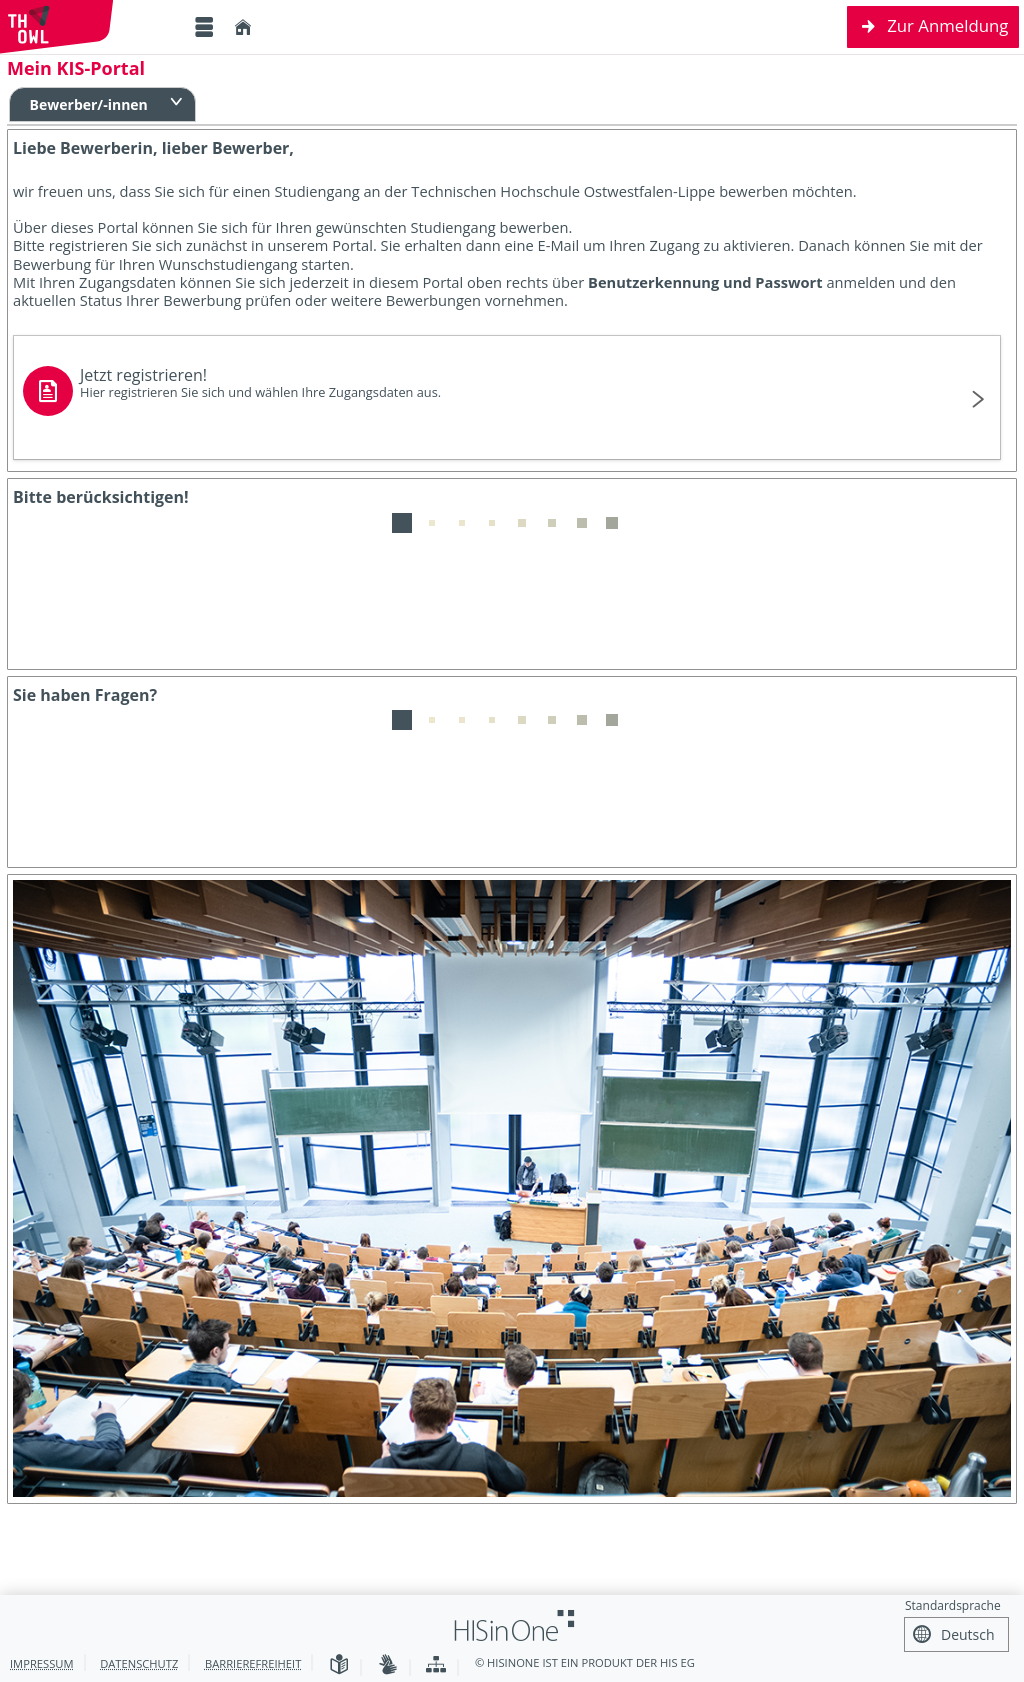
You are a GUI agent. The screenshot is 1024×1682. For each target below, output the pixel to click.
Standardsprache (953, 1605)
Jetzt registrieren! (497, 382)
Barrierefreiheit (253, 1663)
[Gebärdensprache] (388, 1665)
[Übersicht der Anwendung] (436, 1665)
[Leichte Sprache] (339, 1665)
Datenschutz (139, 1663)
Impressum (42, 1663)
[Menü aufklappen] (204, 27)
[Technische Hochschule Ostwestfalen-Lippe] (90, 27)
